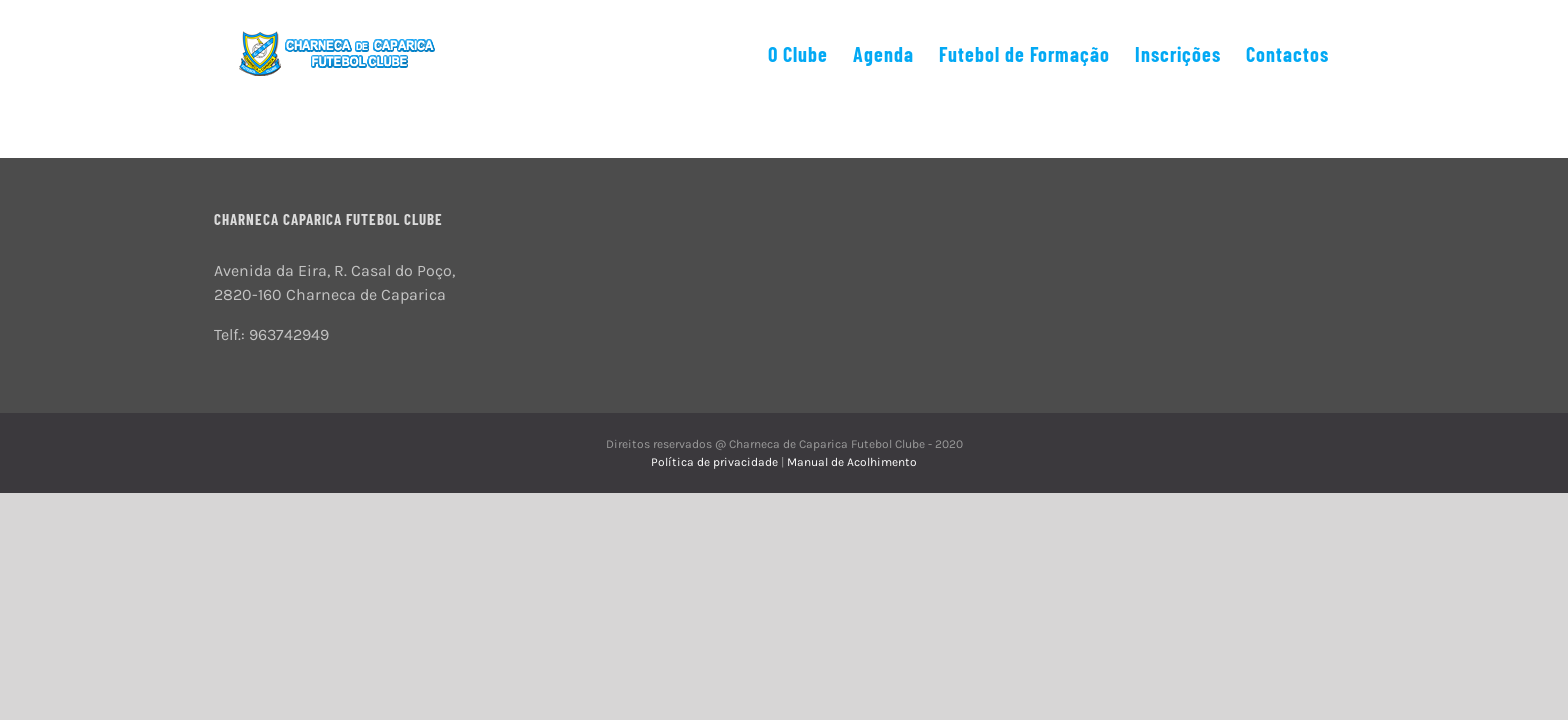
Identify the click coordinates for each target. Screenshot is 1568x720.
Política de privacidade (716, 462)
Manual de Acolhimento (852, 462)
